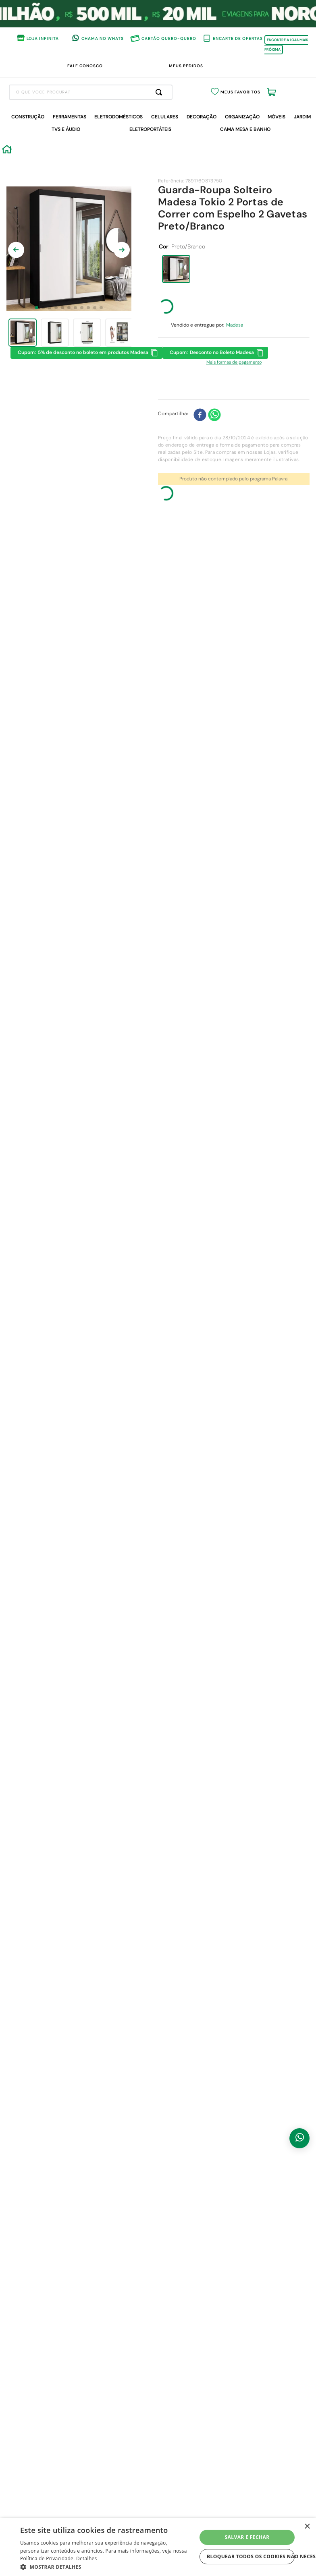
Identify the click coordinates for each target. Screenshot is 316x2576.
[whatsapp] (214, 472)
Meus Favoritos (255, 148)
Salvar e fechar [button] (247, 2537)
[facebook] (199, 472)
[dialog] (158, 2547)
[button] (176, 326)
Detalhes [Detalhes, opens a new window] (86, 2558)
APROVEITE (240, 70)
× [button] (307, 2527)
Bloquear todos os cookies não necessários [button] (251, 2556)
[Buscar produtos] (201, 148)
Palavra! (280, 536)
